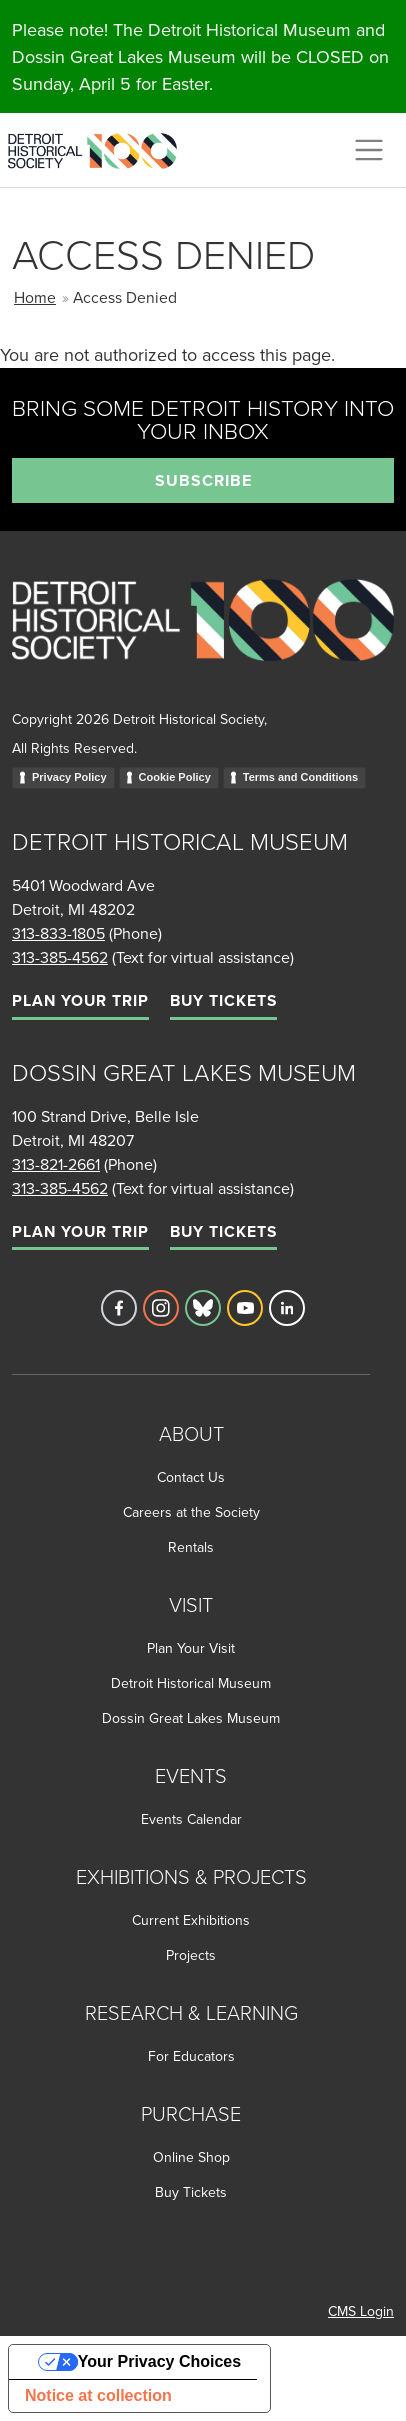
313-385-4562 (60, 957)
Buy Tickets (223, 1000)
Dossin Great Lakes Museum (191, 1718)
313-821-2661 (56, 1164)
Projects (191, 1955)
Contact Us (191, 1477)
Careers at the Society (191, 1512)
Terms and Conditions (300, 777)
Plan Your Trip (80, 1000)
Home (35, 297)
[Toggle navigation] (369, 150)
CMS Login (361, 2311)
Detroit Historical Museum (191, 1683)
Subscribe (203, 480)
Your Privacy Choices (159, 2361)
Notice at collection (98, 2395)
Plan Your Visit (191, 1648)
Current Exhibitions (191, 1920)
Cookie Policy (175, 777)
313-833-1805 (58, 933)
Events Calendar (191, 1819)
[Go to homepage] (203, 641)
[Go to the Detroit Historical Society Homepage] (100, 147)
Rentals (191, 1547)
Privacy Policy (69, 777)
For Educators (191, 2056)
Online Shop (191, 2157)
